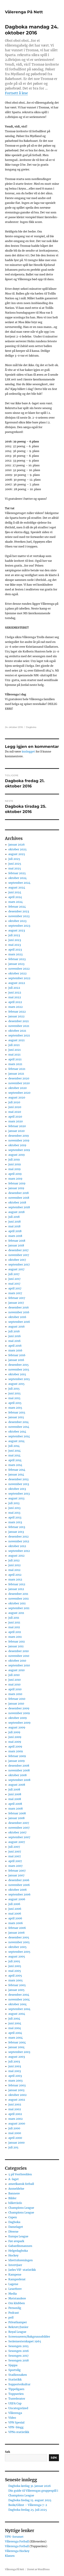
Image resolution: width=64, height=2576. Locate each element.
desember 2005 (18, 1937)
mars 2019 (15, 1178)
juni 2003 (14, 2066)
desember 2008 (18, 1765)
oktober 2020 (17, 1088)
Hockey (13, 2255)
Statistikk (15, 2379)
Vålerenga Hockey (17, 2551)
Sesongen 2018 (18, 2360)
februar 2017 (16, 1298)
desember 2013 (18, 1479)
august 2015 (16, 1383)
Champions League (21, 2207)
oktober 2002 (17, 2095)
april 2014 (15, 1460)
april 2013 (14, 1517)
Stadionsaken (17, 2374)
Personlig (14, 2308)
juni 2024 (14, 892)
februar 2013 (16, 1527)
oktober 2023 (17, 921)
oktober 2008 (17, 1775)
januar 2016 (16, 1360)
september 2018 (19, 1207)
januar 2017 (16, 1302)
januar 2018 (16, 1245)
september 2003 (19, 2052)
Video (12, 2417)
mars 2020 (15, 1121)
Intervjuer (15, 2265)
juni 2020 (14, 1107)
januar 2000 (16, 2142)
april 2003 (15, 2075)
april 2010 (15, 1689)
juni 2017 (14, 1279)
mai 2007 (14, 1856)
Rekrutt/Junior (18, 2327)
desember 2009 (18, 1708)
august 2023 (16, 930)
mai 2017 (14, 1283)
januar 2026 (16, 844)
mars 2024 (15, 901)
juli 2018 (14, 1216)
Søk (7, 2451)
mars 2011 (15, 1636)
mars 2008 (15, 1808)
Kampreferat (17, 2279)
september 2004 (19, 2009)
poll (10, 2317)
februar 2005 (17, 1985)
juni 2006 (14, 1908)
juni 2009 (14, 1737)
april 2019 (15, 1174)
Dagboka (31, 727)
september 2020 (19, 1092)
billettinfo (15, 2203)
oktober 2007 (17, 1832)
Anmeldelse (16, 2188)
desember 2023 (18, 911)
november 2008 (19, 1770)
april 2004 (15, 2033)
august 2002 (16, 2099)
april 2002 (15, 2114)
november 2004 (19, 1999)
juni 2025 (14, 863)
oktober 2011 (17, 1603)
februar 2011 (16, 1641)
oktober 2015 (17, 1374)
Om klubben (16, 2303)
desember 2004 (18, 1994)
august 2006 (16, 1899)
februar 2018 (16, 1240)
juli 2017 (13, 1274)
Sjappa (12, 2365)
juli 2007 (14, 1846)
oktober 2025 (17, 849)
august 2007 (16, 1842)
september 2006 (19, 1894)
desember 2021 (18, 1021)
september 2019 (19, 1150)
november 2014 (18, 1426)
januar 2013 (16, 1531)
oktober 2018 (17, 1202)
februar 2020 (17, 1126)
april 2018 (15, 1231)
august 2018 (16, 1212)
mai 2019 (14, 1169)
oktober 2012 (17, 1546)
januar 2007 (16, 1875)
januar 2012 (16, 1589)
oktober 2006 (17, 1889)
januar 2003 (16, 2090)
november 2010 (18, 1656)
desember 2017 (18, 1250)
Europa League (18, 2236)
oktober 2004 (17, 2004)
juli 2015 (14, 1388)
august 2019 (16, 1154)
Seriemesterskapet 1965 (24, 2341)
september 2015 (19, 1379)
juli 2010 (14, 1675)
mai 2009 (14, 1741)
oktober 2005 (17, 1947)
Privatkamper (17, 2322)
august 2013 (16, 1498)
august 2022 (16, 983)
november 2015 (18, 1369)
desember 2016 (18, 1307)
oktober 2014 (17, 1431)
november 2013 (18, 1484)
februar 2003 (17, 2085)
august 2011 (16, 1613)
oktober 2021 (17, 1030)
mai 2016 (14, 1341)
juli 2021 (14, 1045)
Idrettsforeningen (20, 2260)
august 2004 (16, 2013)
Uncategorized (18, 2408)
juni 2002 (14, 2104)
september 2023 (19, 925)
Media (12, 2293)
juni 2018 (14, 1221)
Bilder (12, 2198)
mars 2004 (15, 2037)
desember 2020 (18, 1078)
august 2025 (16, 854)
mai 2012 (14, 1570)
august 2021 (16, 1040)
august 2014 (16, 1441)
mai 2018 (14, 1226)
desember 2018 (18, 1193)
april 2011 (14, 1632)
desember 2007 (18, 1823)
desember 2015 (18, 1364)
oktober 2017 (17, 1259)
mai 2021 (14, 1054)
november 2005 (19, 1942)
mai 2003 (14, 2071)
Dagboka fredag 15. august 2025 (29, 2500)
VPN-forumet (14, 2536)
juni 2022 (14, 992)
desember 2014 (18, 1422)
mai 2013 (14, 1512)
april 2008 (15, 1803)
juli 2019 (14, 1159)
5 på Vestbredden (20, 2174)
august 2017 (16, 1269)
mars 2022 (15, 1006)
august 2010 (16, 1670)
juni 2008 (14, 1794)
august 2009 (16, 1727)
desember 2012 (18, 1536)
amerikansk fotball (21, 2184)
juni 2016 (14, 1336)
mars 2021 (15, 1064)
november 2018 (18, 1197)
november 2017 (18, 1255)
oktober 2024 (17, 878)
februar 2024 (17, 906)
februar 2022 (17, 1011)
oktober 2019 (17, 1145)
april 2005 (15, 1975)
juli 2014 (14, 1446)
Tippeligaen (16, 2389)
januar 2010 (16, 1703)
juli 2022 (14, 987)
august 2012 (16, 1555)
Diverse (13, 2231)
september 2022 (19, 978)
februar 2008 (17, 1813)
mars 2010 (15, 1694)
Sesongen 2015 (18, 2346)
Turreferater (16, 2398)
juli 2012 (14, 1560)
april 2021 (15, 1059)
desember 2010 (18, 1651)
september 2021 (19, 1035)
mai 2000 (14, 2133)
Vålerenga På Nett (24, 12)
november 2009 (19, 1713)
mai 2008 (14, 1799)
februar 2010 (16, 1698)
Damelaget (15, 2226)
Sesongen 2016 (18, 2351)
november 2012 (18, 1541)
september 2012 (19, 1551)
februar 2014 (16, 1469)
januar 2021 (16, 1073)
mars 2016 (15, 1350)
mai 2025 (14, 868)
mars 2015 (15, 1407)
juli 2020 (14, 1102)
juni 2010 (14, 1679)
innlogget (28, 751)
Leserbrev (15, 2289)
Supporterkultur (19, 2384)
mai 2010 (14, 1684)
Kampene (14, 2274)
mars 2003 (15, 2080)
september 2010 (19, 1665)
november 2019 (18, 1140)
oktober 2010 (17, 1660)
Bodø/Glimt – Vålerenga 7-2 (27, 2505)
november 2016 (18, 1312)
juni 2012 (14, 1565)
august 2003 (16, 2056)
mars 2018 (15, 1236)
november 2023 (19, 916)
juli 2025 (14, 859)
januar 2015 (16, 1417)
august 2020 (16, 1097)
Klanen (10, 2555)
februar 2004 (17, 2042)
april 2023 (15, 949)
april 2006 (15, 1918)
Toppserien (16, 2394)
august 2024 (16, 887)
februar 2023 (17, 959)
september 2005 (19, 1951)
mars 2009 (15, 1751)
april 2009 (15, 1746)
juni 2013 (14, 1508)
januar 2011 (16, 1646)
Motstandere (17, 2298)
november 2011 (18, 1598)
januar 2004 (16, 2047)
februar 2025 (17, 873)
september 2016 (19, 1321)
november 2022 (19, 968)
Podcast (13, 2312)
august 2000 (16, 2123)
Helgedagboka (18, 2250)
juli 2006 (14, 1904)
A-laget (13, 2179)
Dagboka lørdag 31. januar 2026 (29, 2486)
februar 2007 (17, 1870)
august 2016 (16, 1326)
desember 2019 (18, 1135)
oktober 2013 (17, 1488)
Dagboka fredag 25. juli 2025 (27, 2509)
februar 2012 (16, 1584)
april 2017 (14, 1288)
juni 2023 (14, 940)
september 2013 (19, 1493)
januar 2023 (16, 964)
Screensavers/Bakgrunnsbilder (29, 2336)
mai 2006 (14, 1913)
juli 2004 (14, 2018)
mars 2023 (15, 954)
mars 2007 (15, 1865)
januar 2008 (16, 1818)
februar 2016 (16, 1355)
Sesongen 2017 (18, 2355)
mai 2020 (14, 1111)
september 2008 (19, 1780)
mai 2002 (14, 2109)
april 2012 (15, 1574)
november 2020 (19, 1083)
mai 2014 (14, 1455)
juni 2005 (14, 1966)
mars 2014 (15, 1465)
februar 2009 (17, 1756)
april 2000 (15, 2138)
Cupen (12, 2217)
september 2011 (18, 1608)
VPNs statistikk (18, 2432)
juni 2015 (14, 1393)
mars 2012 (15, 1579)
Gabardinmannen (20, 2246)
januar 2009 (16, 1760)
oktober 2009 (17, 1718)
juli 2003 (14, 2061)
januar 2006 (16, 1932)
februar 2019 (16, 1183)
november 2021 (18, 1026)
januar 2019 (16, 1188)
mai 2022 (14, 997)
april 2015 (15, 1403)
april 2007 (15, 1861)
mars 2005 (15, 1980)
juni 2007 (14, 1851)
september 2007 (19, 1837)
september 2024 (19, 882)
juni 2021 (14, 1049)
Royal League (17, 2331)
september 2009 (19, 1722)
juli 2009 (14, 1732)
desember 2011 (18, 1593)
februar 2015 (16, 1412)
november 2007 (19, 1827)
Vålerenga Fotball (17, 2541)
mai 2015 (14, 1398)
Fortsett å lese (16, 93)
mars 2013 (15, 1522)
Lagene (13, 2284)
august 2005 (16, 1956)
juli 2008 (14, 1789)
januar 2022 (16, 1016)
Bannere (14, 2193)
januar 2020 (16, 1131)
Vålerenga (15, 2413)
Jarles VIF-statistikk (22, 2269)
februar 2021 (16, 1069)
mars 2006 (15, 1923)
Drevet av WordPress (38, 2569)
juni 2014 (14, 1450)
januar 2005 (16, 1990)
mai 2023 (14, 944)
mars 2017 (15, 1293)
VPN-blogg (16, 2427)
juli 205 (13, 2147)
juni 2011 (14, 1622)
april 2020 (15, 1116)
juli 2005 (14, 1961)
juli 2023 (14, 935)
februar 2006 (17, 1928)
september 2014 (19, 1436)
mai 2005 (14, 1970)
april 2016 (15, 1345)
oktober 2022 (17, 973)
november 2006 (19, 1885)
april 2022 (15, 1002)
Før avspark (16, 2241)
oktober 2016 (17, 1317)
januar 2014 (16, 1474)
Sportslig (14, 2370)
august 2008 (16, 1784)
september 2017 (19, 1264)
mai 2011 (14, 1627)
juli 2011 (13, 1617)
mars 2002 (15, 2118)
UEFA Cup (15, 2403)
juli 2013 (13, 1503)
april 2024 (15, 897)
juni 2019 (14, 1164)
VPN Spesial (16, 2422)
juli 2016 (14, 1331)
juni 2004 (14, 2023)
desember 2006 (18, 1880)
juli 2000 (14, 2128)
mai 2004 (14, 2028)
